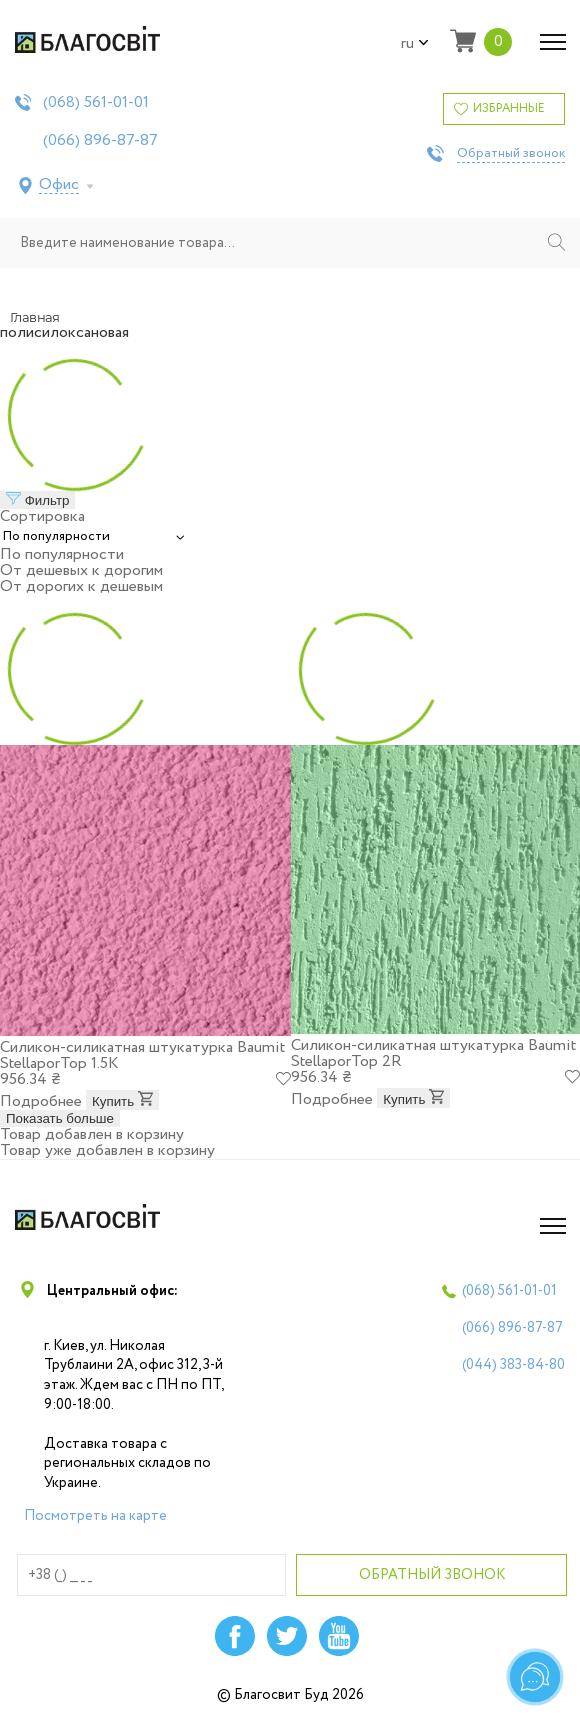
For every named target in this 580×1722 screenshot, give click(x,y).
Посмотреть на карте (95, 1516)
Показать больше (60, 1118)
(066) (100, 141)
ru (415, 44)
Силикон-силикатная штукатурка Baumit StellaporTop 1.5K (142, 1055)
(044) (513, 1365)
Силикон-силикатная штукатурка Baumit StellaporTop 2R (433, 1053)
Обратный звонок (511, 154)
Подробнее (41, 1101)
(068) (96, 103)
